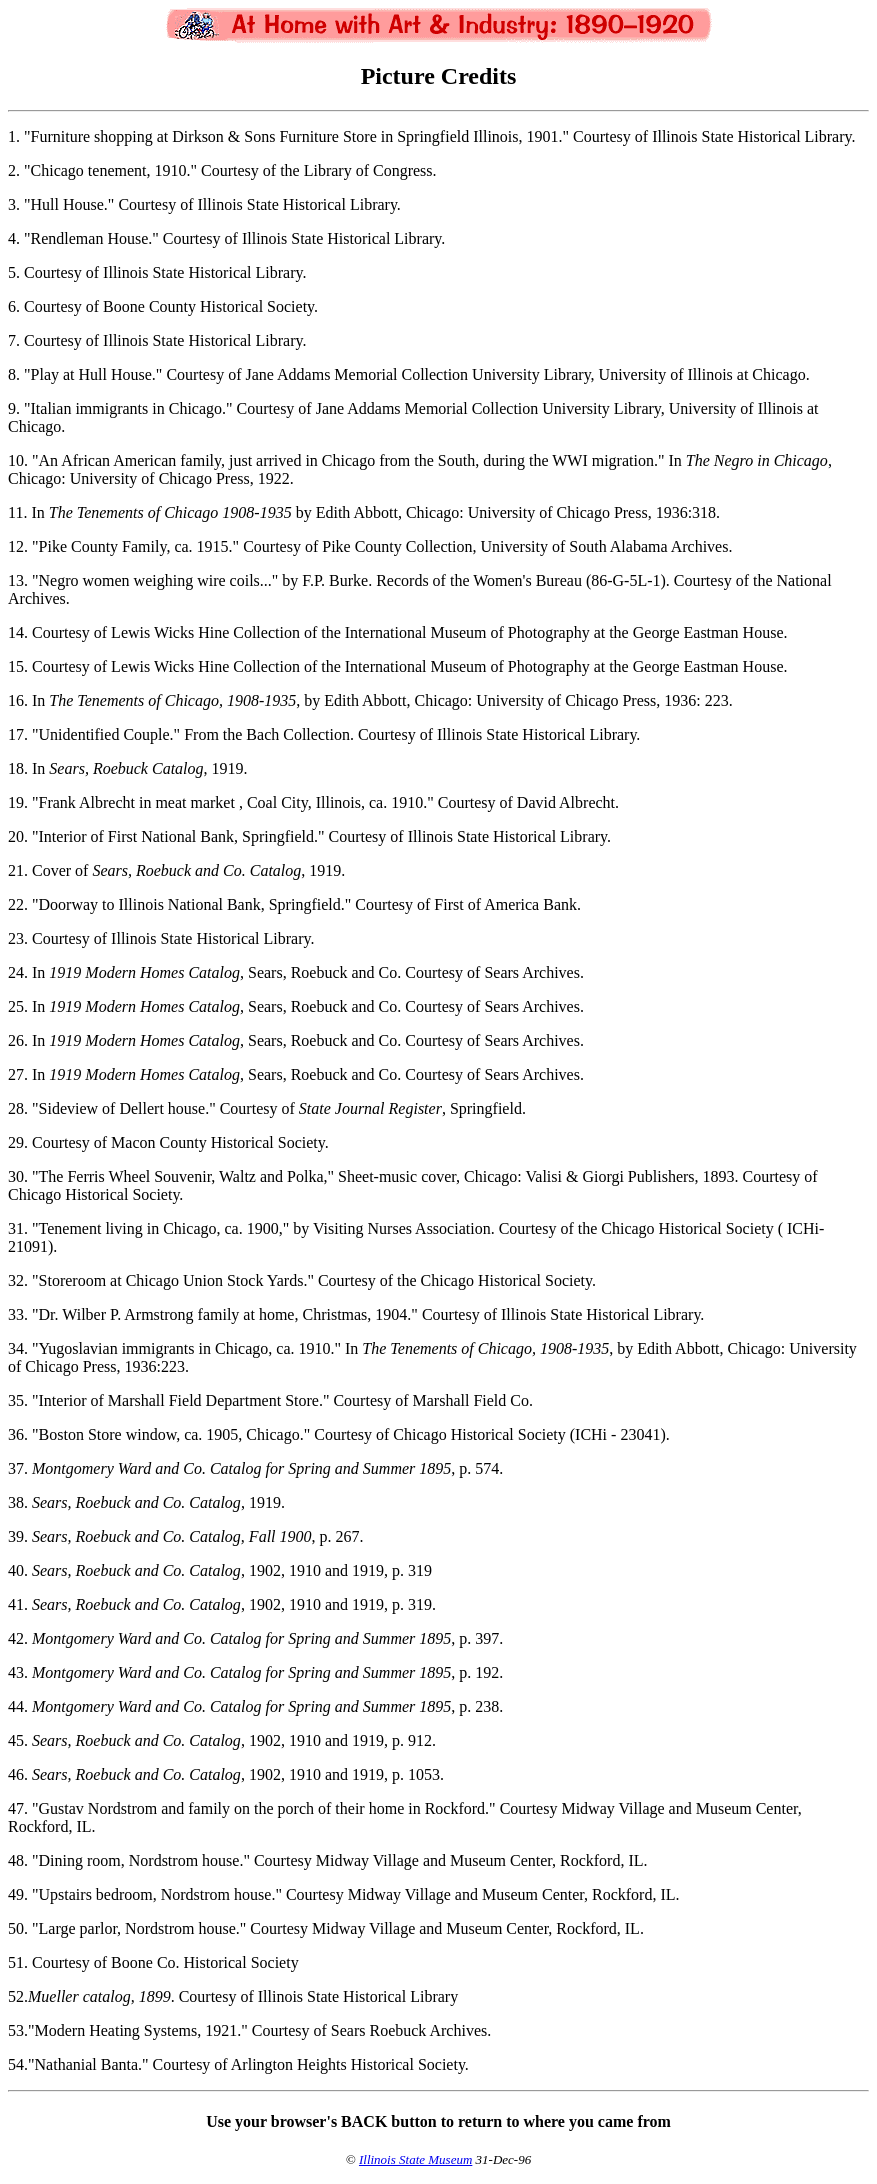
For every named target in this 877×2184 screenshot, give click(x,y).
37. (18, 1468)
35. (18, 1400)
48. (18, 1860)
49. (18, 1894)
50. (18, 1928)
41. (18, 1604)
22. (18, 904)
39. (18, 1536)
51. (18, 1962)
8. (14, 374)
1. (14, 136)
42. (18, 1638)
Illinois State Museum (415, 2159)
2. (14, 170)
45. (18, 1740)
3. (14, 204)
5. (14, 272)
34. (18, 1348)
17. (18, 734)
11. (17, 512)
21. (18, 870)
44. (18, 1706)
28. (18, 1108)
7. (14, 340)
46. (18, 1774)
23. (18, 938)
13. (18, 580)
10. (18, 460)
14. (18, 632)
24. (18, 972)
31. (18, 1228)
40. (18, 1570)
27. (18, 1074)
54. (18, 2064)
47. (18, 1808)
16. (18, 700)
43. (18, 1672)
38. (18, 1502)
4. (14, 238)
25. (18, 1006)
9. (14, 408)
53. (18, 2030)
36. (18, 1434)
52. (18, 1996)
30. (18, 1176)
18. (18, 768)
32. (18, 1280)
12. (18, 546)
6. (14, 306)
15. (18, 666)
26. (18, 1040)
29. (18, 1142)
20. (18, 836)
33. (18, 1314)
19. (18, 802)
